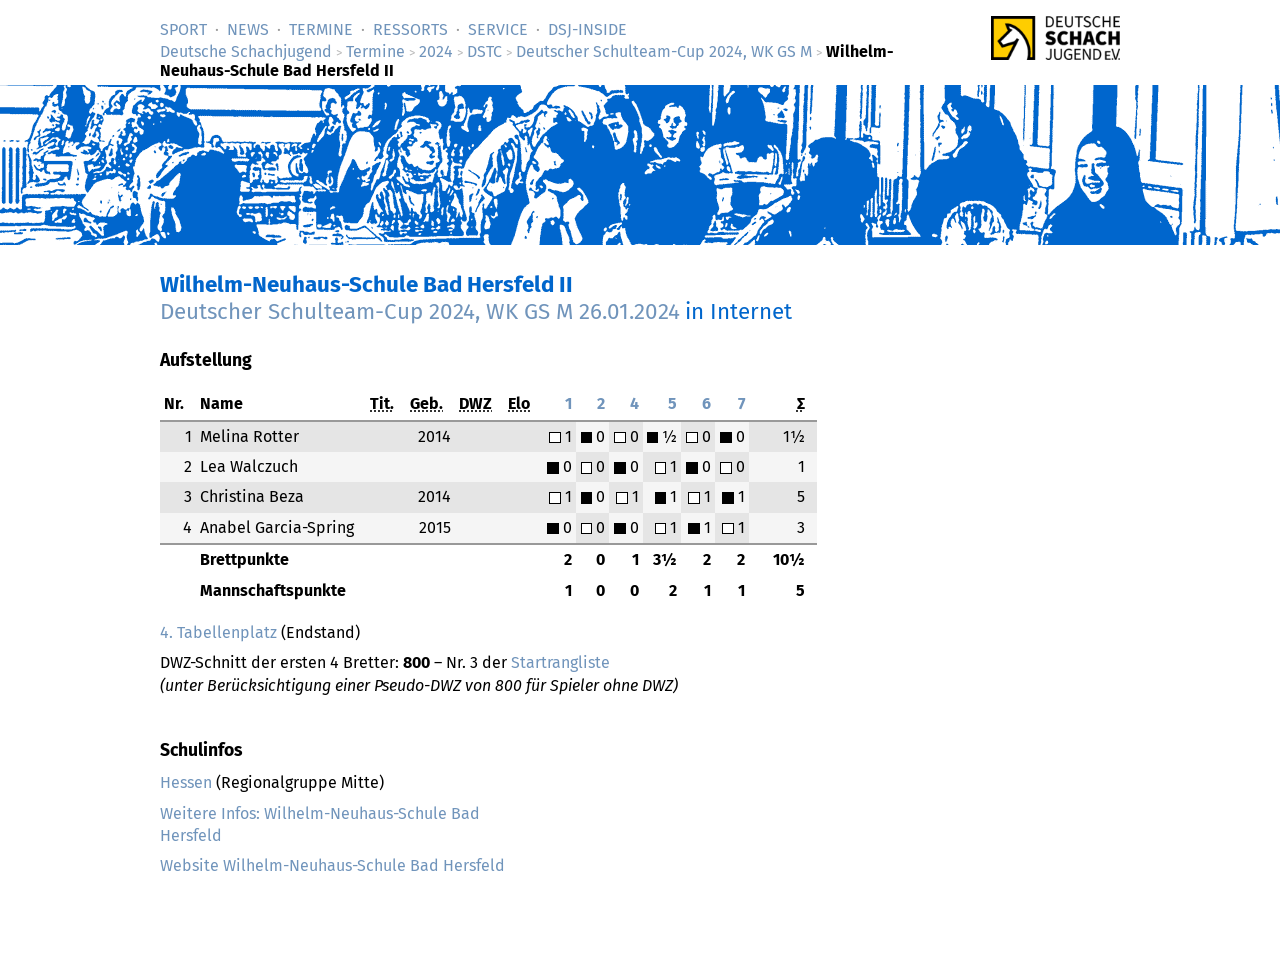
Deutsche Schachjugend (246, 51)
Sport (183, 29)
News (248, 29)
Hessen (186, 782)
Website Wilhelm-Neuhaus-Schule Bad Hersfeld (332, 865)
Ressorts (410, 29)
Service (498, 29)
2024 (436, 51)
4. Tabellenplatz (218, 632)
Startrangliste (560, 662)
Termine (321, 29)
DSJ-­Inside (587, 29)
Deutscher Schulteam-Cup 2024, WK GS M (664, 51)
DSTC (484, 51)
